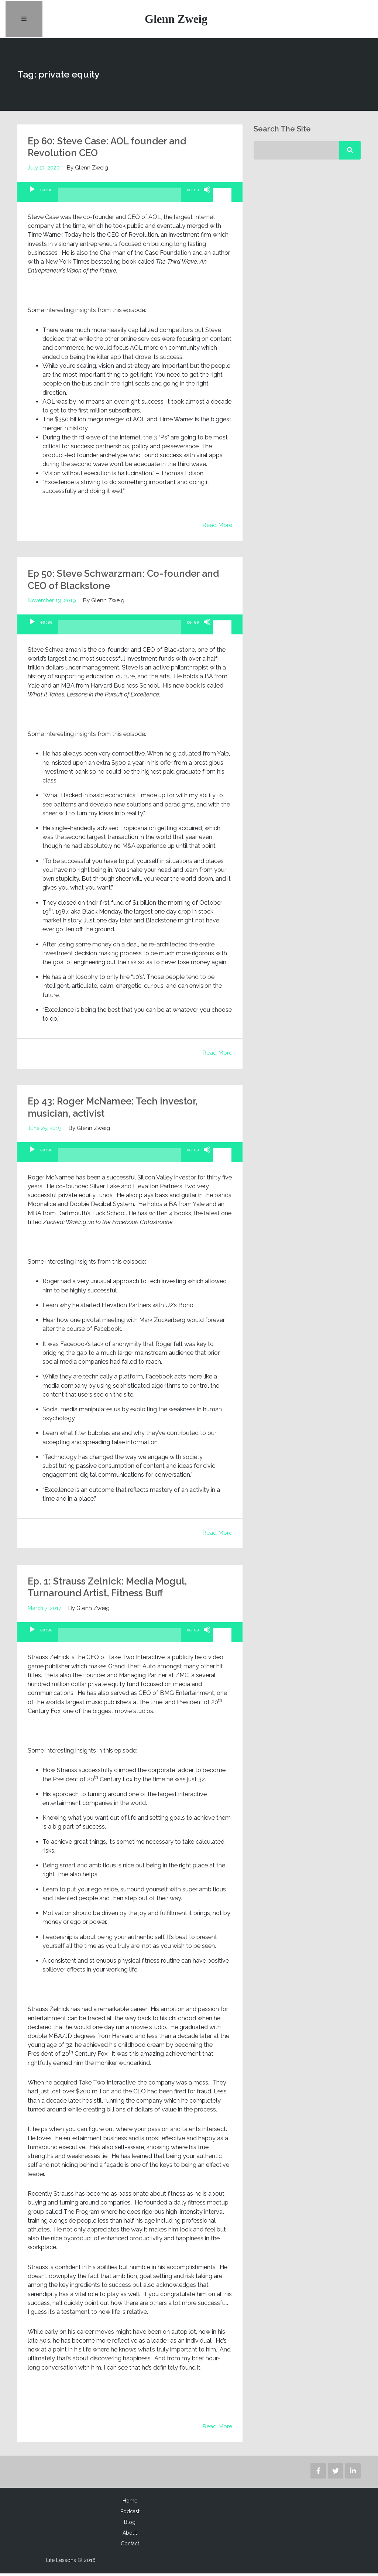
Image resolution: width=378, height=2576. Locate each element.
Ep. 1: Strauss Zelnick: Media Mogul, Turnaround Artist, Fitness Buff (112, 1589)
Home (130, 2503)
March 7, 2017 (45, 1610)
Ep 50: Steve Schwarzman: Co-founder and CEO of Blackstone (120, 581)
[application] (130, 195)
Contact (130, 2546)
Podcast (130, 2514)
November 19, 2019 (53, 603)
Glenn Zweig (177, 20)
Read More (217, 527)
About (130, 2535)
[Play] (32, 198)
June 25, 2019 (45, 1130)
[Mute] (207, 198)
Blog (129, 2525)
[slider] (119, 200)
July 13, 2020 (44, 170)
